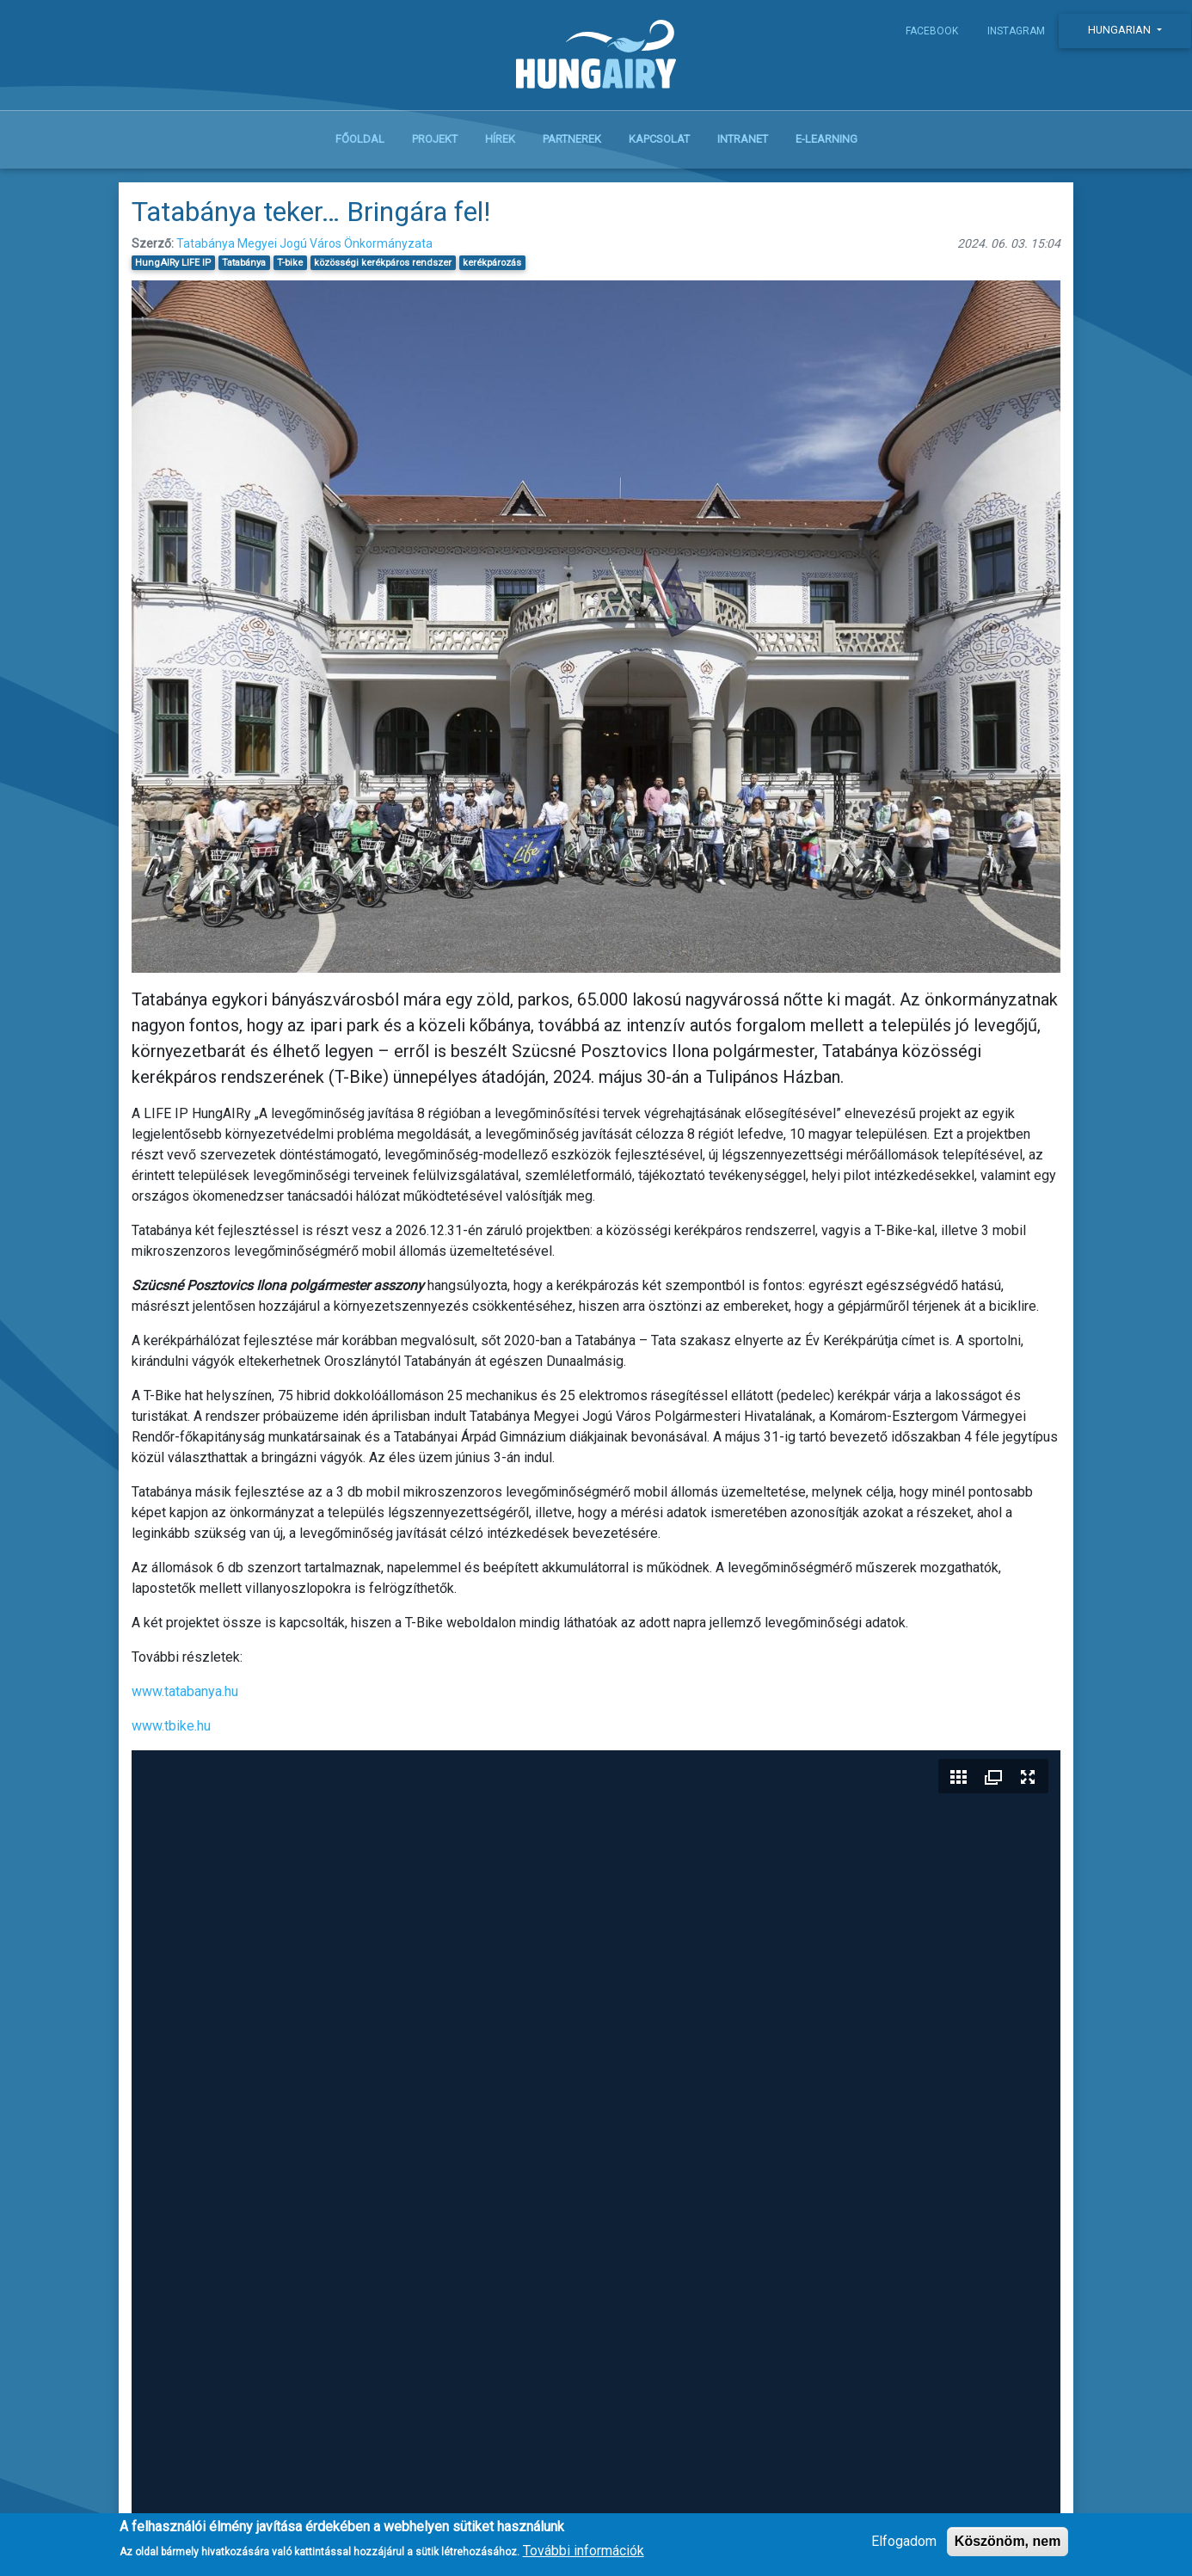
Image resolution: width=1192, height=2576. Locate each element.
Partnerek (572, 138)
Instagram (1016, 31)
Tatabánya (244, 262)
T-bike (290, 262)
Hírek (500, 138)
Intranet (742, 138)
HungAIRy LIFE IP (173, 262)
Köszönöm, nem (1008, 2541)
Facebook (932, 31)
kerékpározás (492, 262)
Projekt (435, 138)
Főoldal (359, 138)
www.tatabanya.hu (185, 1691)
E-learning (826, 138)
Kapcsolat (659, 138)
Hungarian (1120, 29)
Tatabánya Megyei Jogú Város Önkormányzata (304, 243)
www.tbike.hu (171, 1726)
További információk (583, 2550)
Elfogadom (904, 2541)
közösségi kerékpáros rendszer (383, 262)
